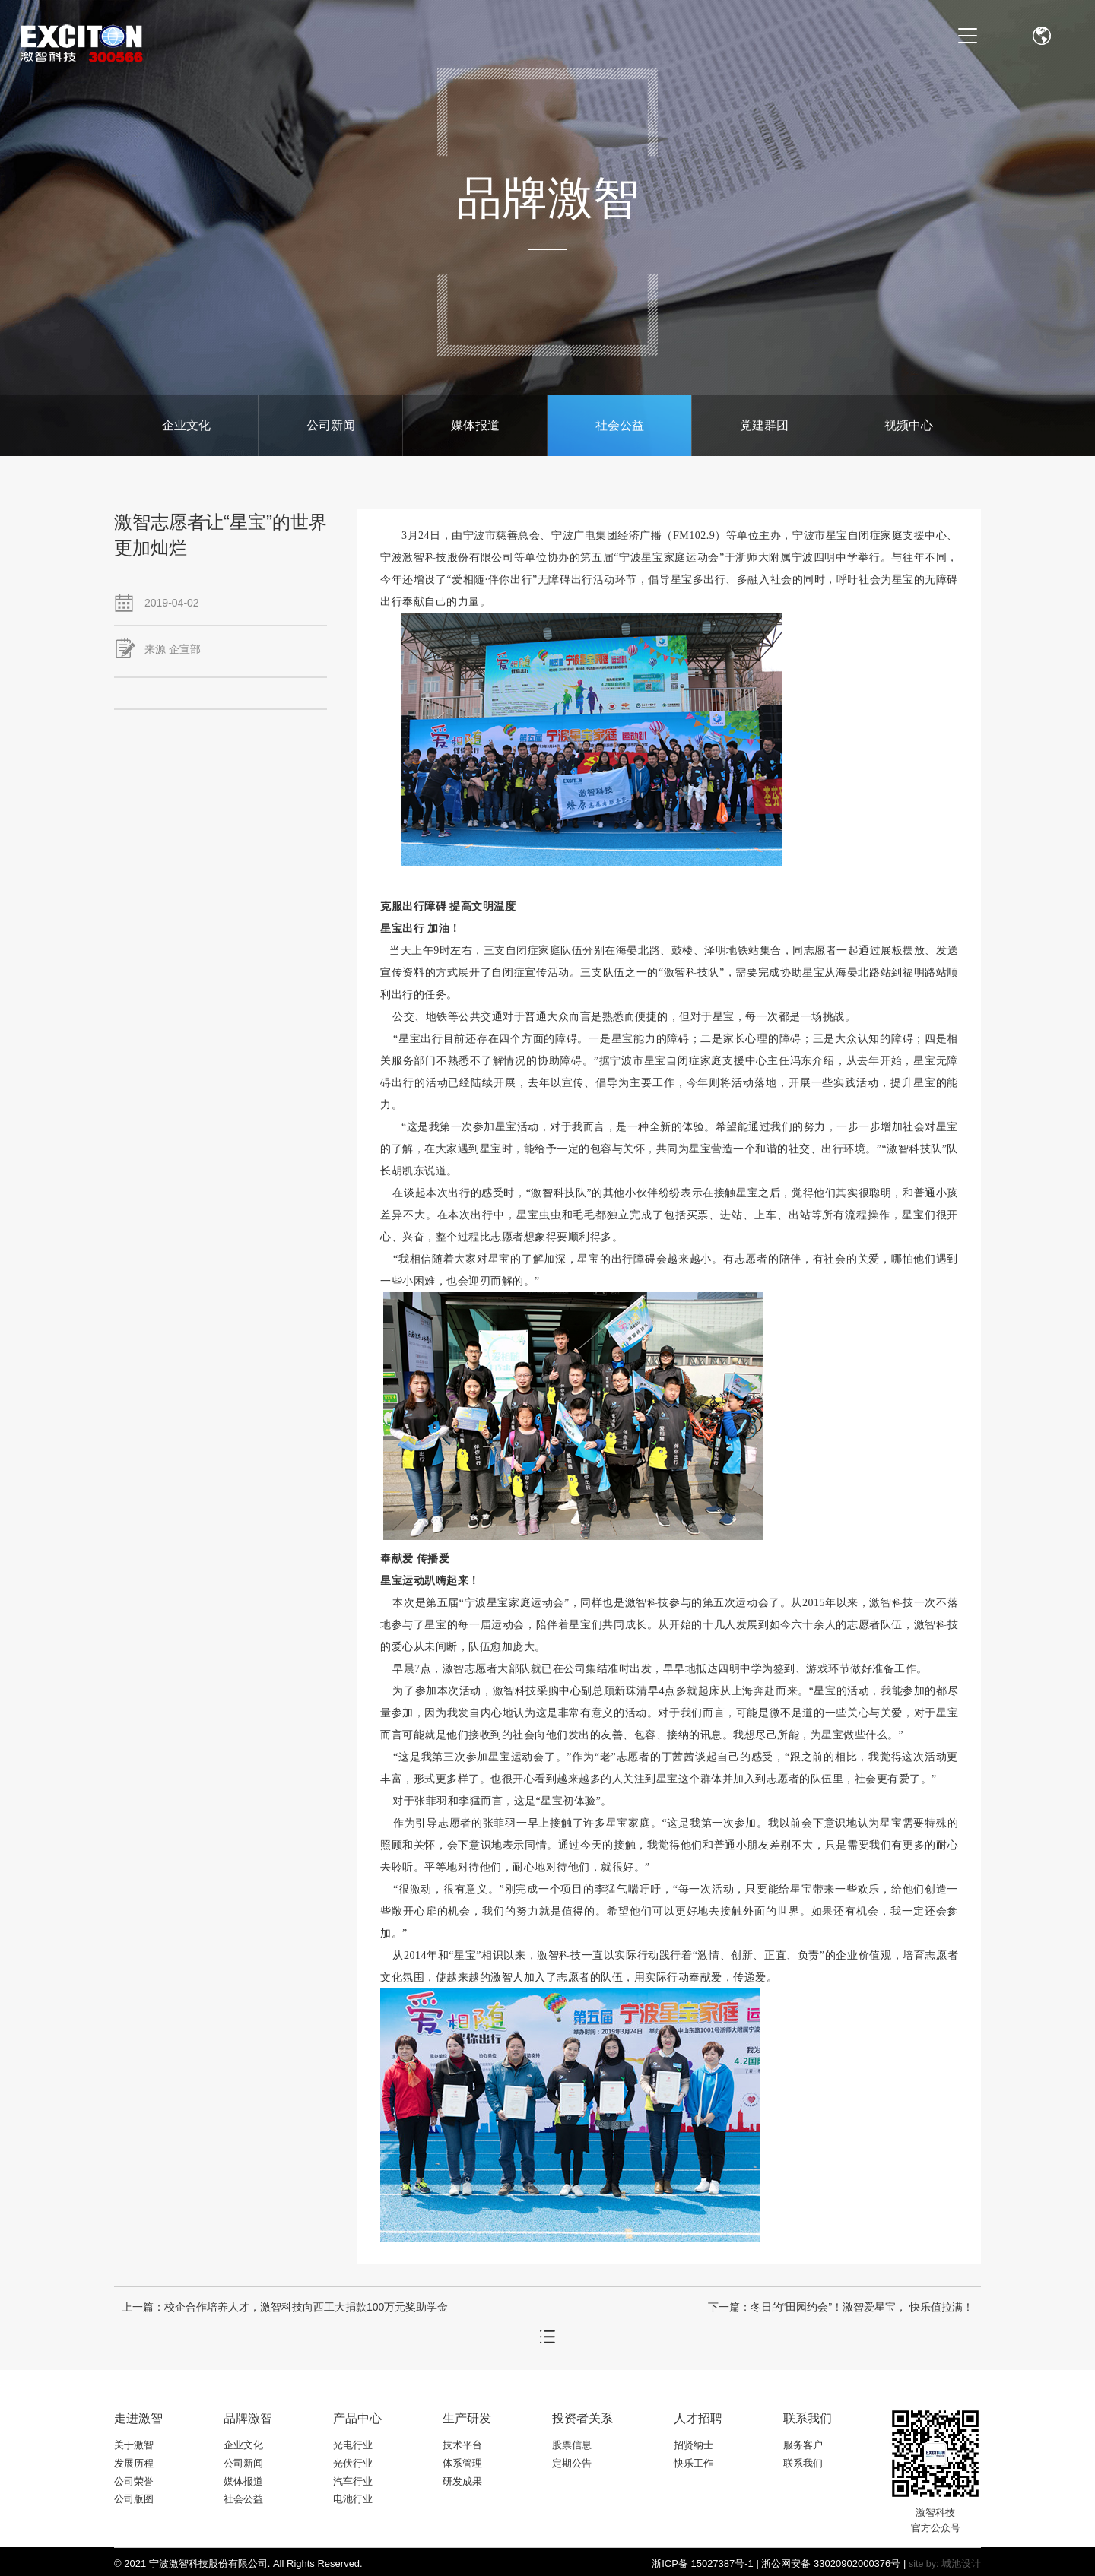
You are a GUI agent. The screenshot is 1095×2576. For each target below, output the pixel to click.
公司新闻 (330, 425)
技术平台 (462, 2445)
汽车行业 (353, 2481)
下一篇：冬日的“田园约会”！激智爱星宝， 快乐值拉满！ (840, 2307)
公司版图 (134, 2499)
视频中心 (908, 425)
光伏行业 (353, 2463)
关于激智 (134, 2445)
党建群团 (764, 425)
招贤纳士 (693, 2445)
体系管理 (462, 2463)
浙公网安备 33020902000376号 (830, 2563)
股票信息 (572, 2445)
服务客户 (803, 2445)
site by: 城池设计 (945, 2564)
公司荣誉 (134, 2481)
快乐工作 (693, 2463)
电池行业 (353, 2499)
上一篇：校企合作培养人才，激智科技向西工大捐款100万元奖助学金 (285, 2307)
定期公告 (572, 2463)
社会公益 (619, 425)
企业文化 (186, 425)
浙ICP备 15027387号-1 (703, 2563)
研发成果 (462, 2481)
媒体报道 (475, 425)
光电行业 (353, 2445)
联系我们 (803, 2463)
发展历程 (134, 2463)
